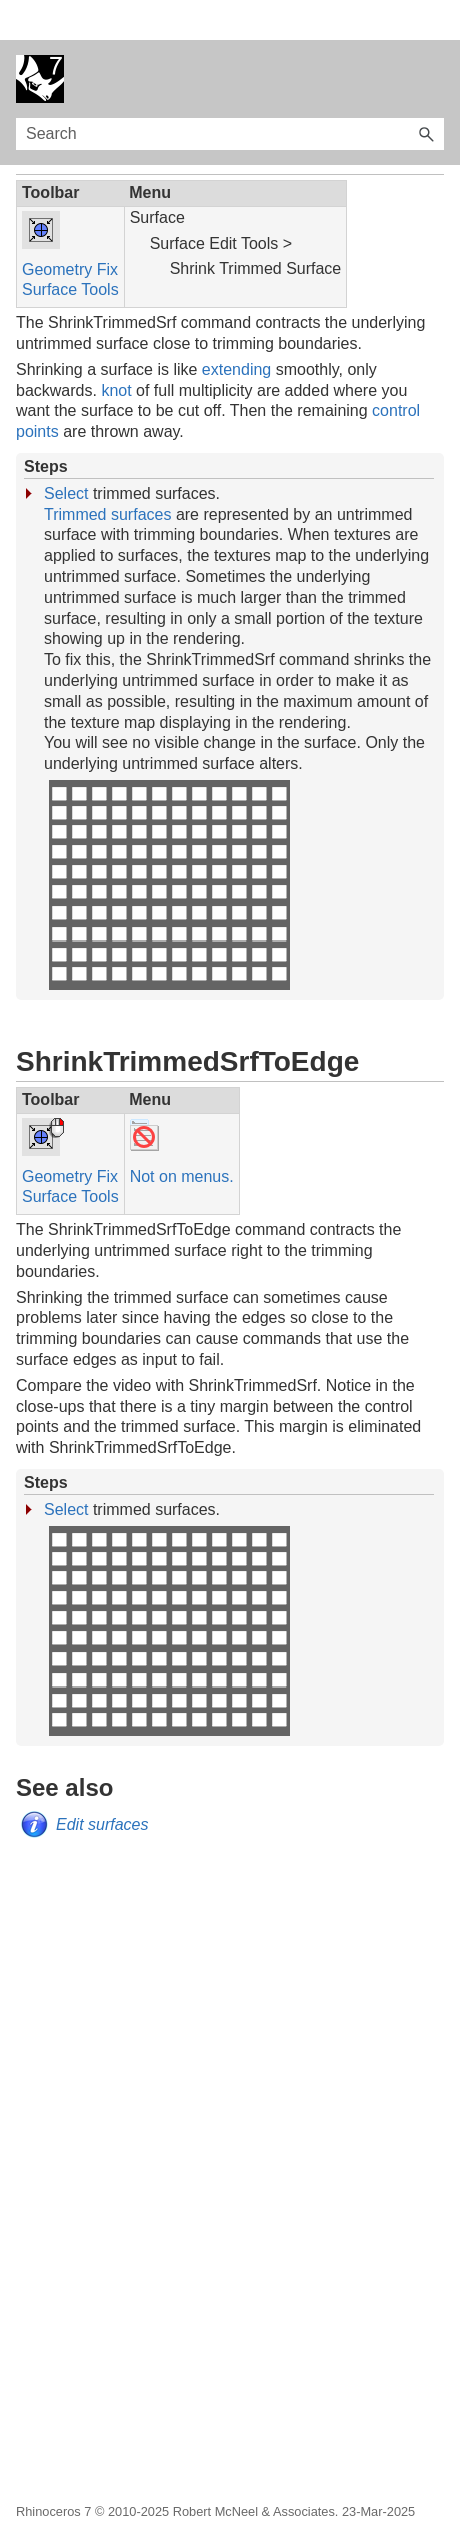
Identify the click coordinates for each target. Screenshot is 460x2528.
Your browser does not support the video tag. (169, 845)
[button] (426, 94)
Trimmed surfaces (107, 474)
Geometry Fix (70, 229)
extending (236, 329)
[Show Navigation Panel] (433, 39)
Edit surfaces (102, 1784)
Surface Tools (70, 249)
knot (116, 350)
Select (66, 453)
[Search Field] (230, 94)
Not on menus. (182, 1136)
